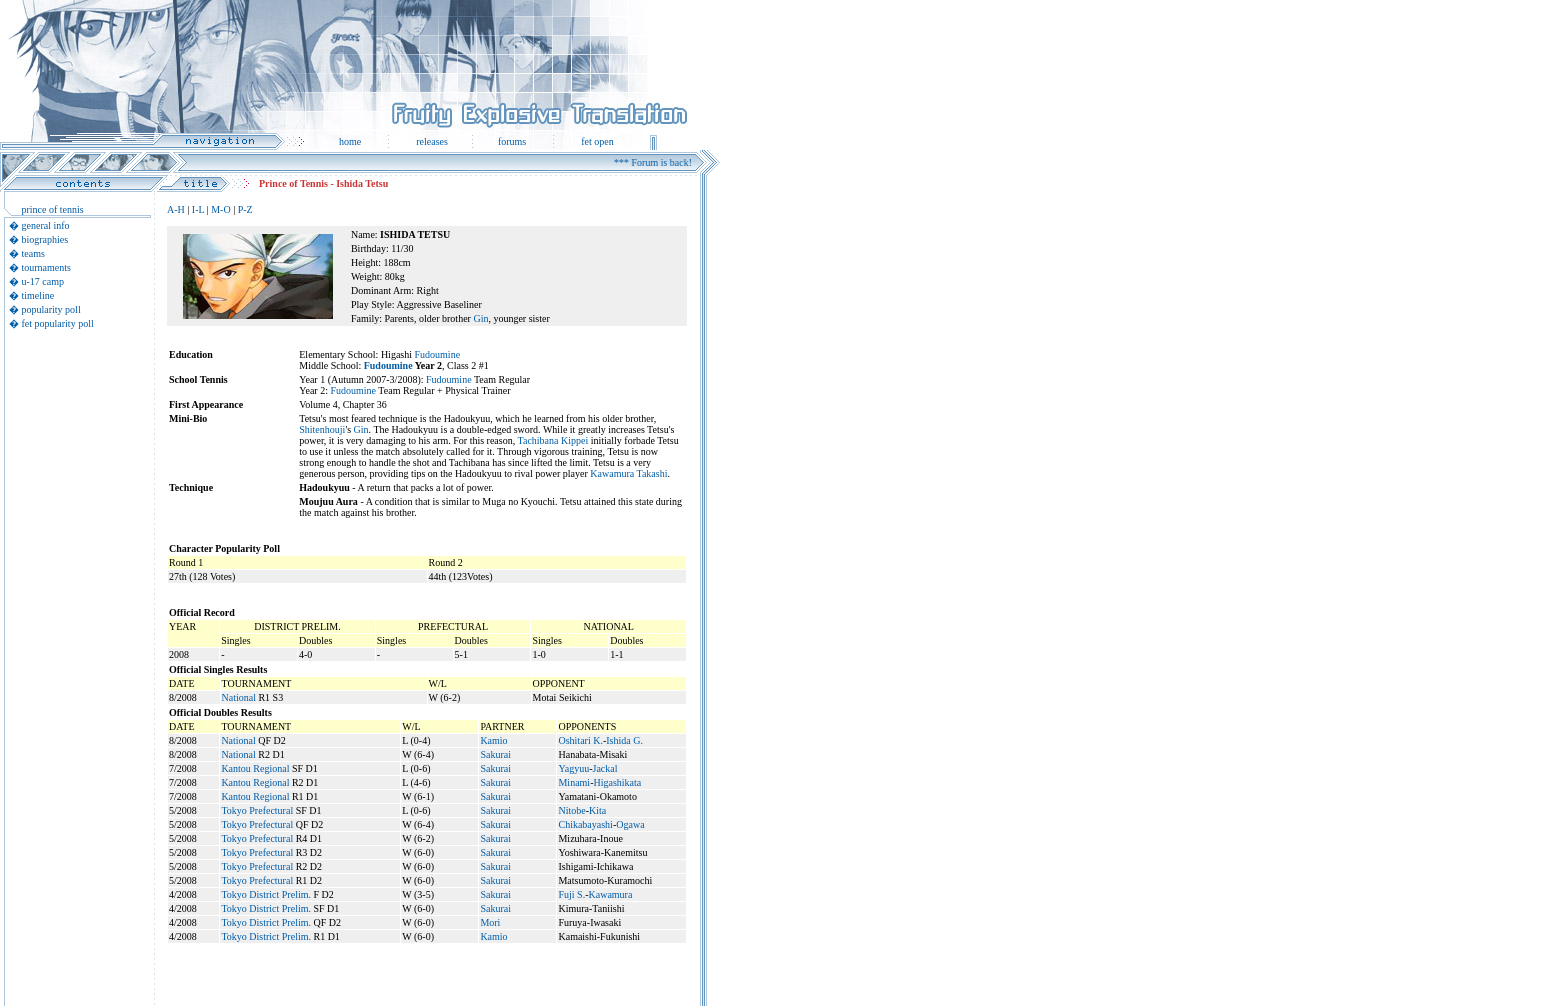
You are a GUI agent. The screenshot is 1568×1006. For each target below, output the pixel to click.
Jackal (604, 768)
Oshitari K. (580, 740)
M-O (220, 209)
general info (46, 225)
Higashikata (617, 782)
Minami (574, 782)
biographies (45, 239)
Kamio (493, 740)
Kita (597, 810)
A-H (176, 209)
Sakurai (495, 754)
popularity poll (51, 309)
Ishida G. (624, 740)
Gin (480, 318)
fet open (597, 141)
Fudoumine (438, 354)
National (239, 697)
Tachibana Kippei (553, 440)
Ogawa (630, 824)
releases (432, 141)
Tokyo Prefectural (257, 810)
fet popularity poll (58, 323)
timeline (38, 295)
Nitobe (571, 810)
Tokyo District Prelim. (266, 894)
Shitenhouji (322, 429)
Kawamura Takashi (628, 473)
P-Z (245, 209)
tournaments (46, 267)
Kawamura (611, 894)
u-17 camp (43, 281)
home (350, 141)
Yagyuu (573, 768)
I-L (198, 209)
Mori (490, 922)
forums (512, 141)
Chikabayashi (585, 824)
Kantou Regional (255, 768)
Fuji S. (571, 894)
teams (33, 253)
